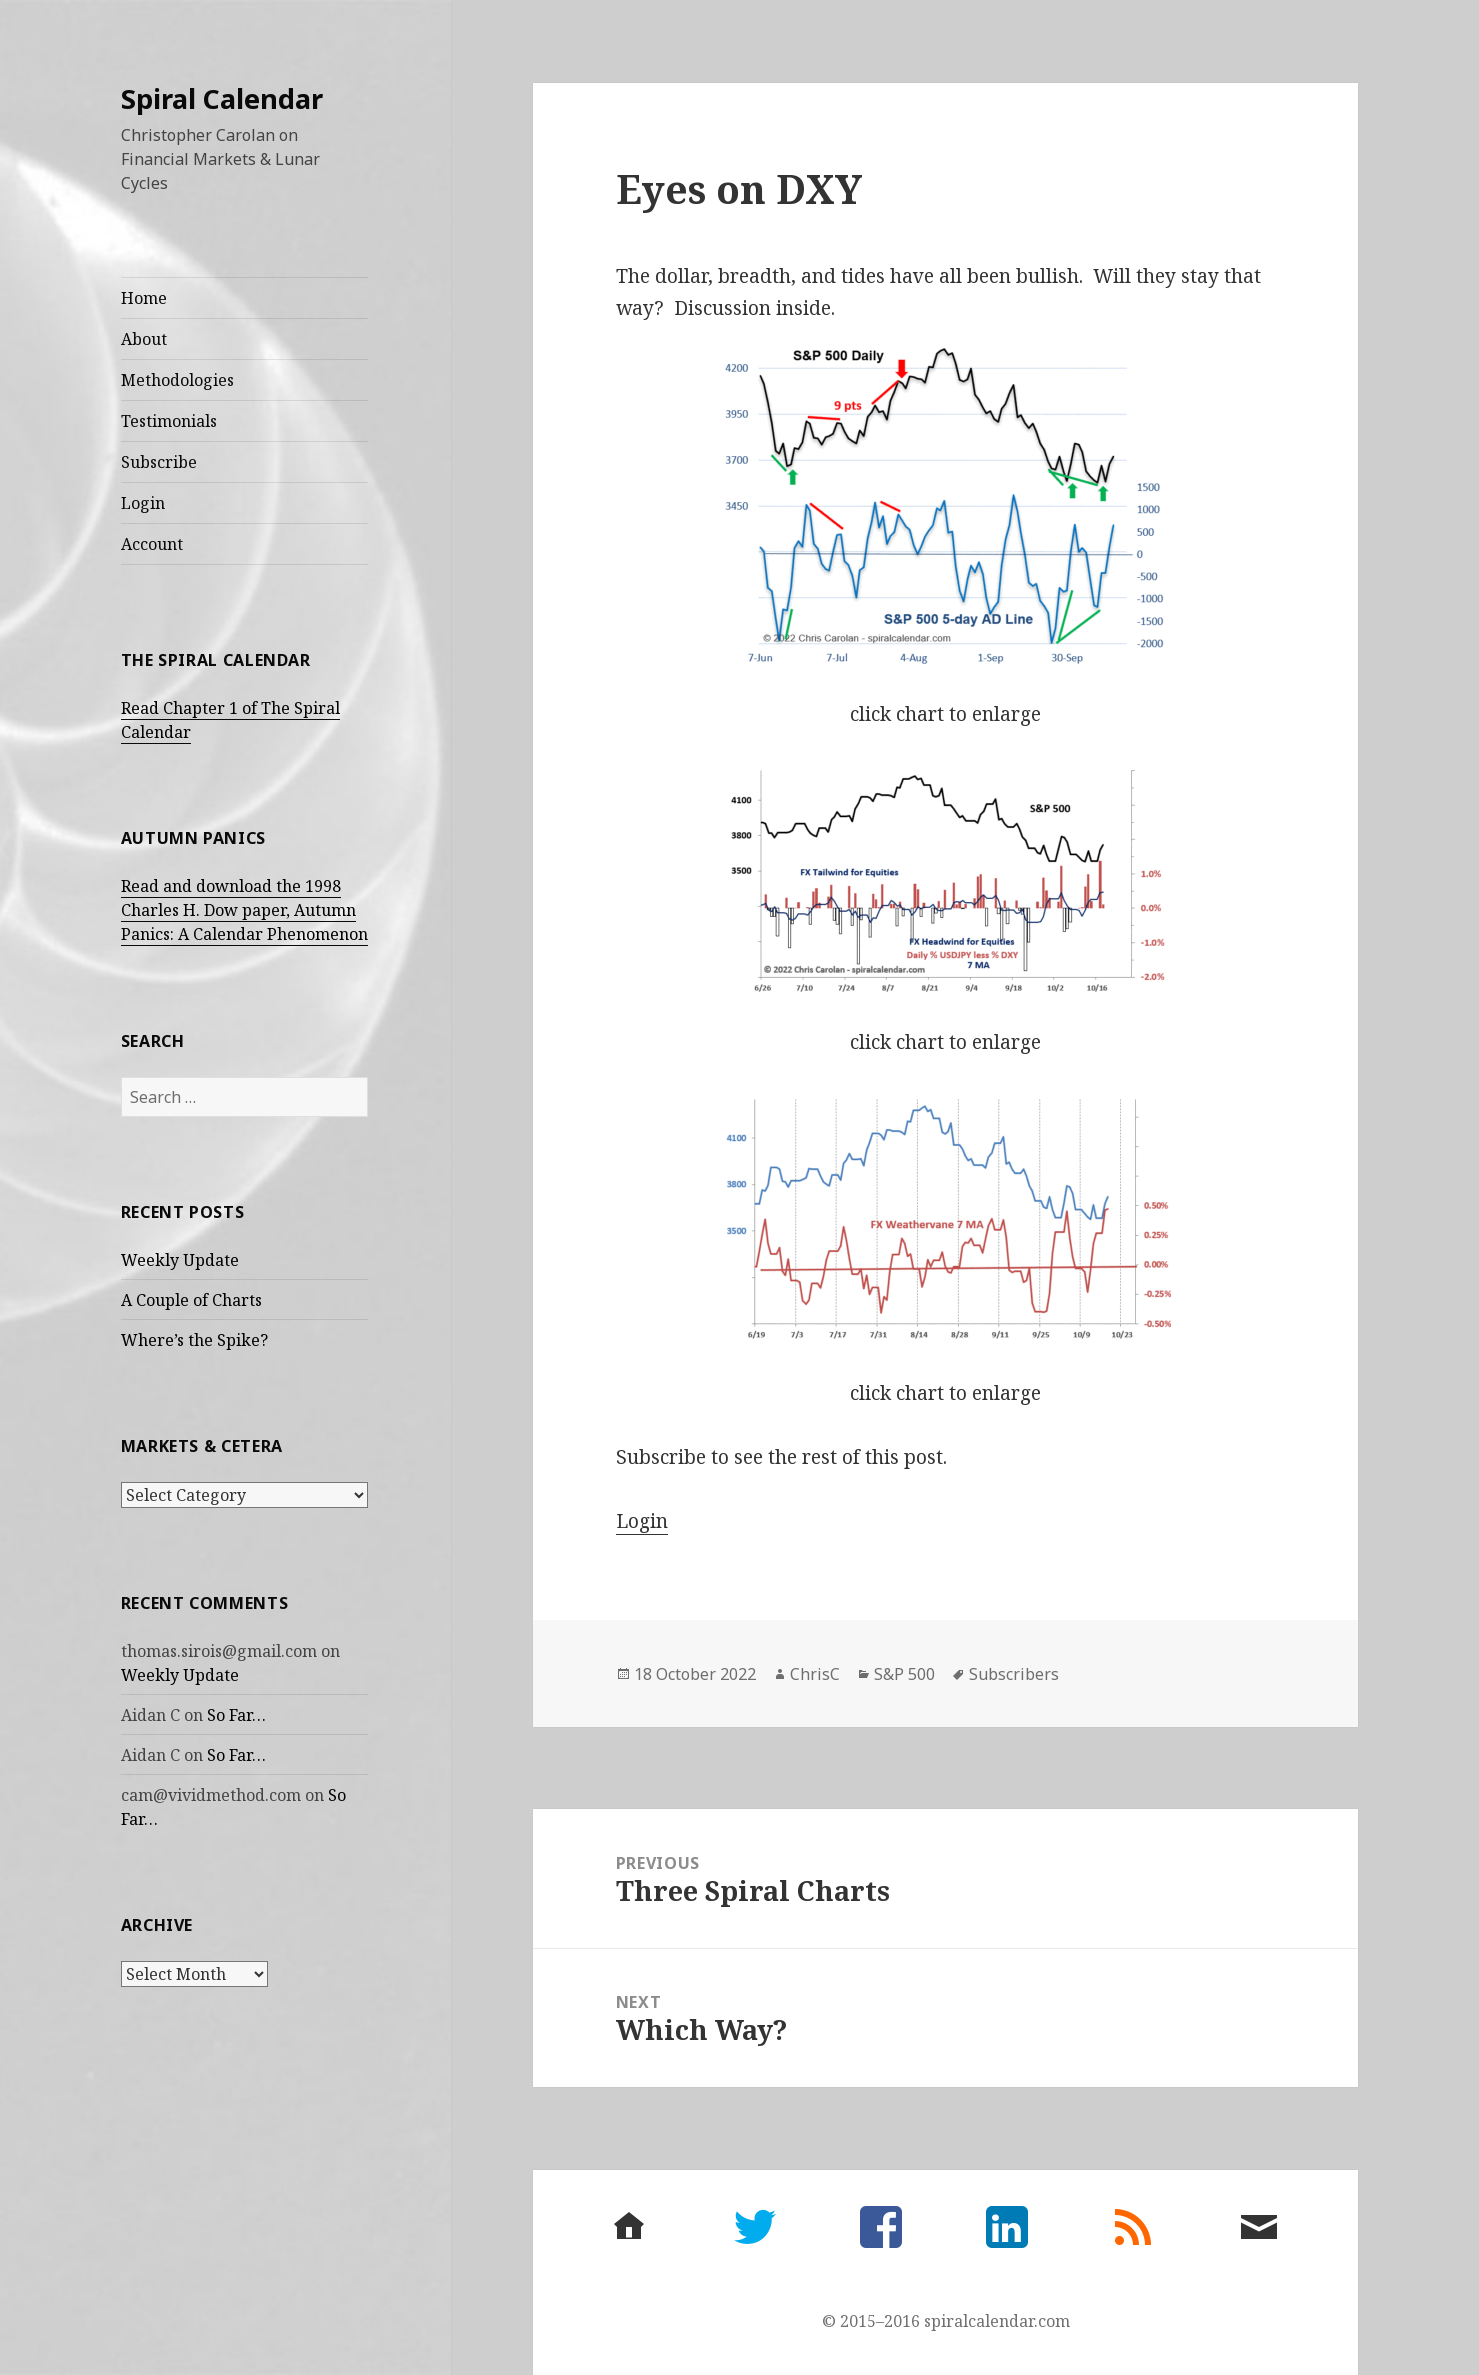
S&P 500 (904, 1674)
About (144, 339)
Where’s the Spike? (194, 1340)
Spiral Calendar (222, 98)
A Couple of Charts (191, 1300)
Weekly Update (180, 1260)
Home (144, 298)
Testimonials (169, 421)
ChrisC (815, 1674)
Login (143, 503)
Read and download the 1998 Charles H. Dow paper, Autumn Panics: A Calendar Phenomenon (244, 910)
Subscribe (159, 462)
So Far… (236, 1715)
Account (152, 544)
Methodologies (177, 380)
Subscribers (1014, 1674)
